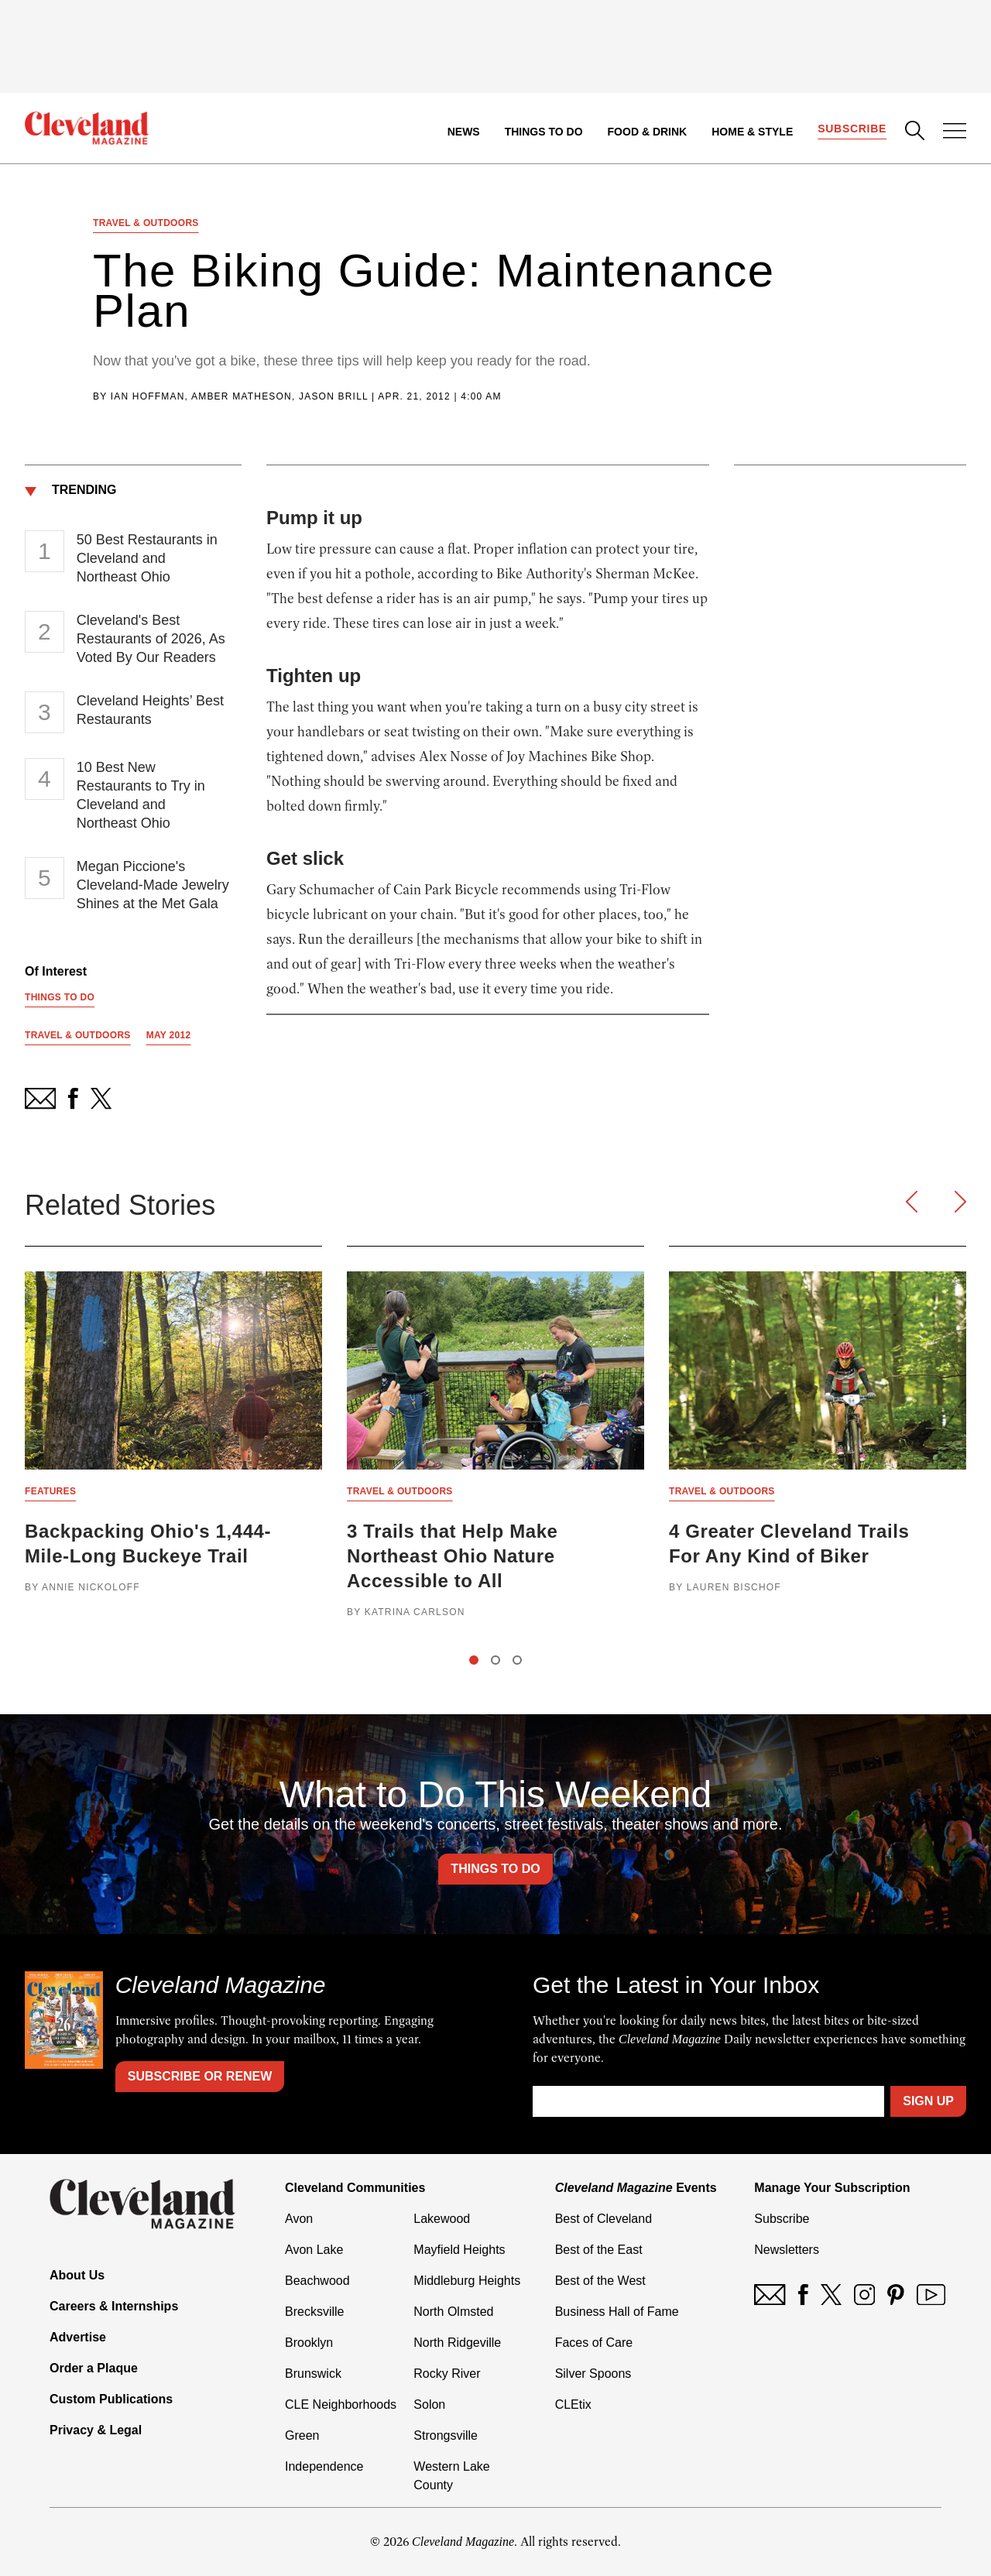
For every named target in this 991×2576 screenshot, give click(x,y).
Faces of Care (594, 2342)
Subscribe (852, 128)
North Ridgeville (457, 2342)
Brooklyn (309, 2342)
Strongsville (445, 2435)
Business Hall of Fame (617, 2311)
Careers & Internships (114, 2306)
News (463, 131)
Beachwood (317, 2280)
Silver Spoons (593, 2373)
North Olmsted (453, 2311)
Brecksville (314, 2311)
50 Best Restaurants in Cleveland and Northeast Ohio (147, 558)
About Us (77, 2275)
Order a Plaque (94, 2368)
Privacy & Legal (96, 2430)
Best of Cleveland (603, 2218)
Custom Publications (111, 2399)
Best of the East (599, 2249)
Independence (324, 2466)
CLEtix (573, 2404)
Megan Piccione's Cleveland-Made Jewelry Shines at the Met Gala (153, 885)
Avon (299, 2218)
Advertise (78, 2337)
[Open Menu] (954, 132)
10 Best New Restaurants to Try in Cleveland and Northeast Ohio (141, 795)
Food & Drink (648, 131)
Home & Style (752, 131)
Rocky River (446, 2373)
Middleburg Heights (466, 2280)
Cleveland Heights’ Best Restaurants (150, 710)
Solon (429, 2404)
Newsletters (786, 2249)
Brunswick (313, 2373)
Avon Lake (314, 2249)
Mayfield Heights (459, 2249)
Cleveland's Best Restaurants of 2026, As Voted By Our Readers (151, 638)
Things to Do (544, 131)
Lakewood (441, 2218)
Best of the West (600, 2280)
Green (302, 2435)
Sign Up (928, 2101)
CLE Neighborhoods (340, 2404)
